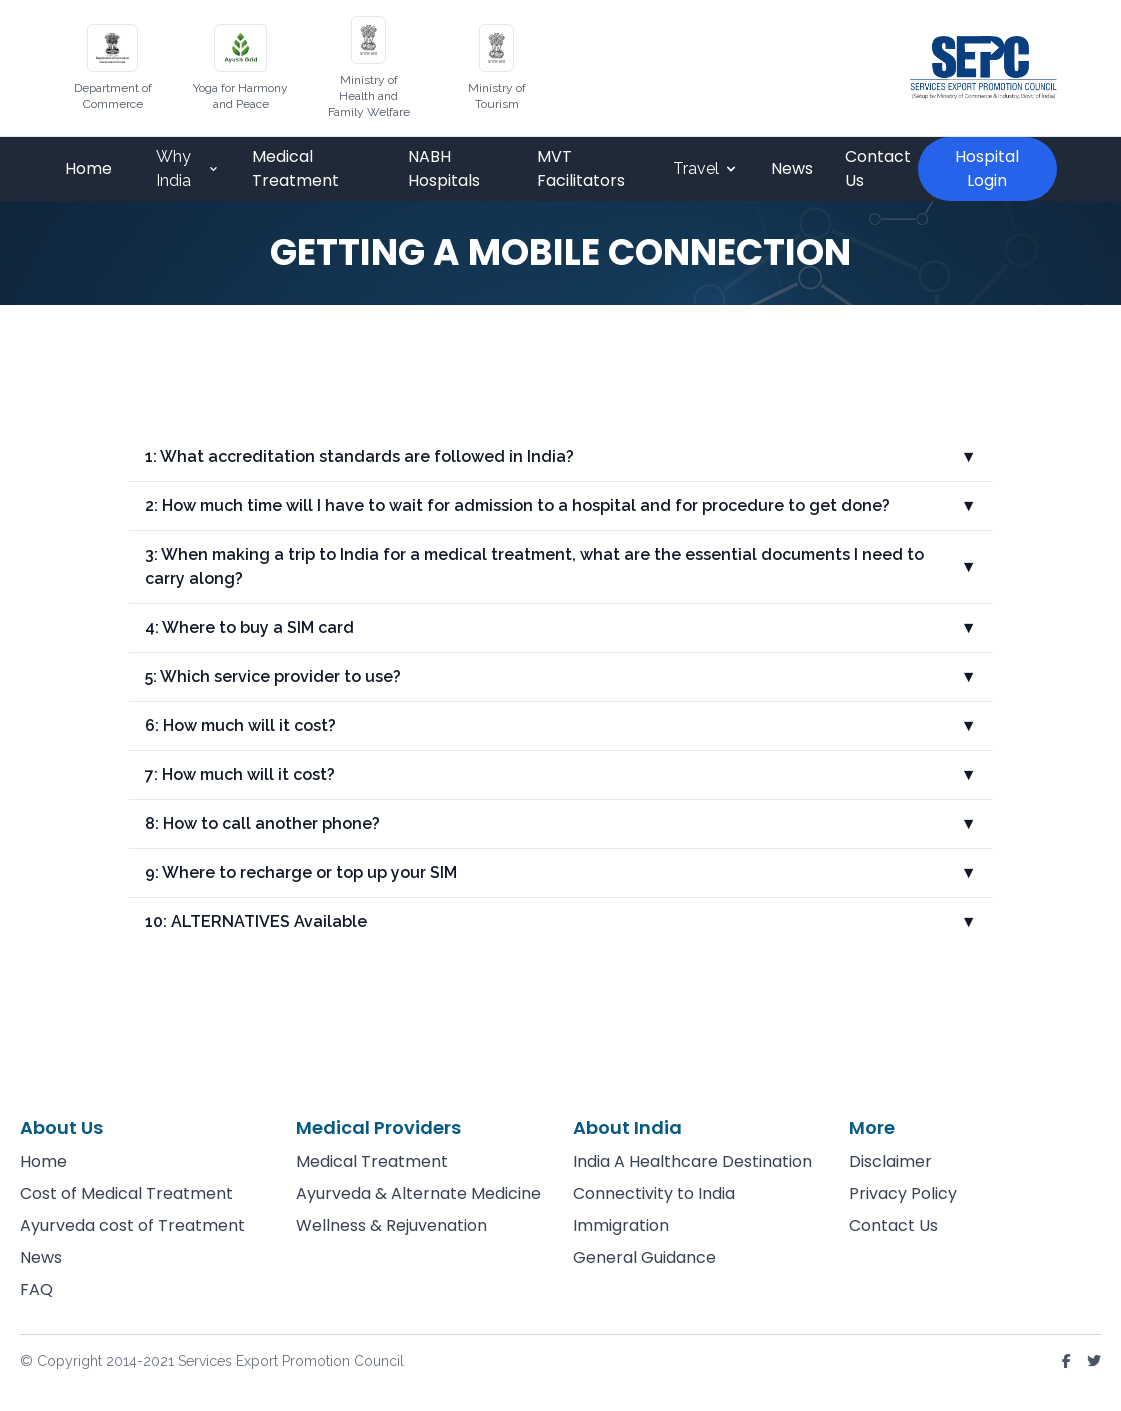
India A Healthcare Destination (692, 1161)
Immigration (621, 1225)
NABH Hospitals (444, 168)
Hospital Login (987, 168)
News (792, 168)
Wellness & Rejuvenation (391, 1225)
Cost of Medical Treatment (126, 1193)
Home (88, 168)
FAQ (36, 1289)
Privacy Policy (903, 1193)
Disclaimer (890, 1161)
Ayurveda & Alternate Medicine (418, 1193)
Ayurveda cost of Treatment (132, 1225)
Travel (706, 168)
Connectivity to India (654, 1193)
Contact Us (878, 168)
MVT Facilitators (581, 168)
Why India (188, 168)
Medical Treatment (295, 168)
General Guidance (644, 1257)
